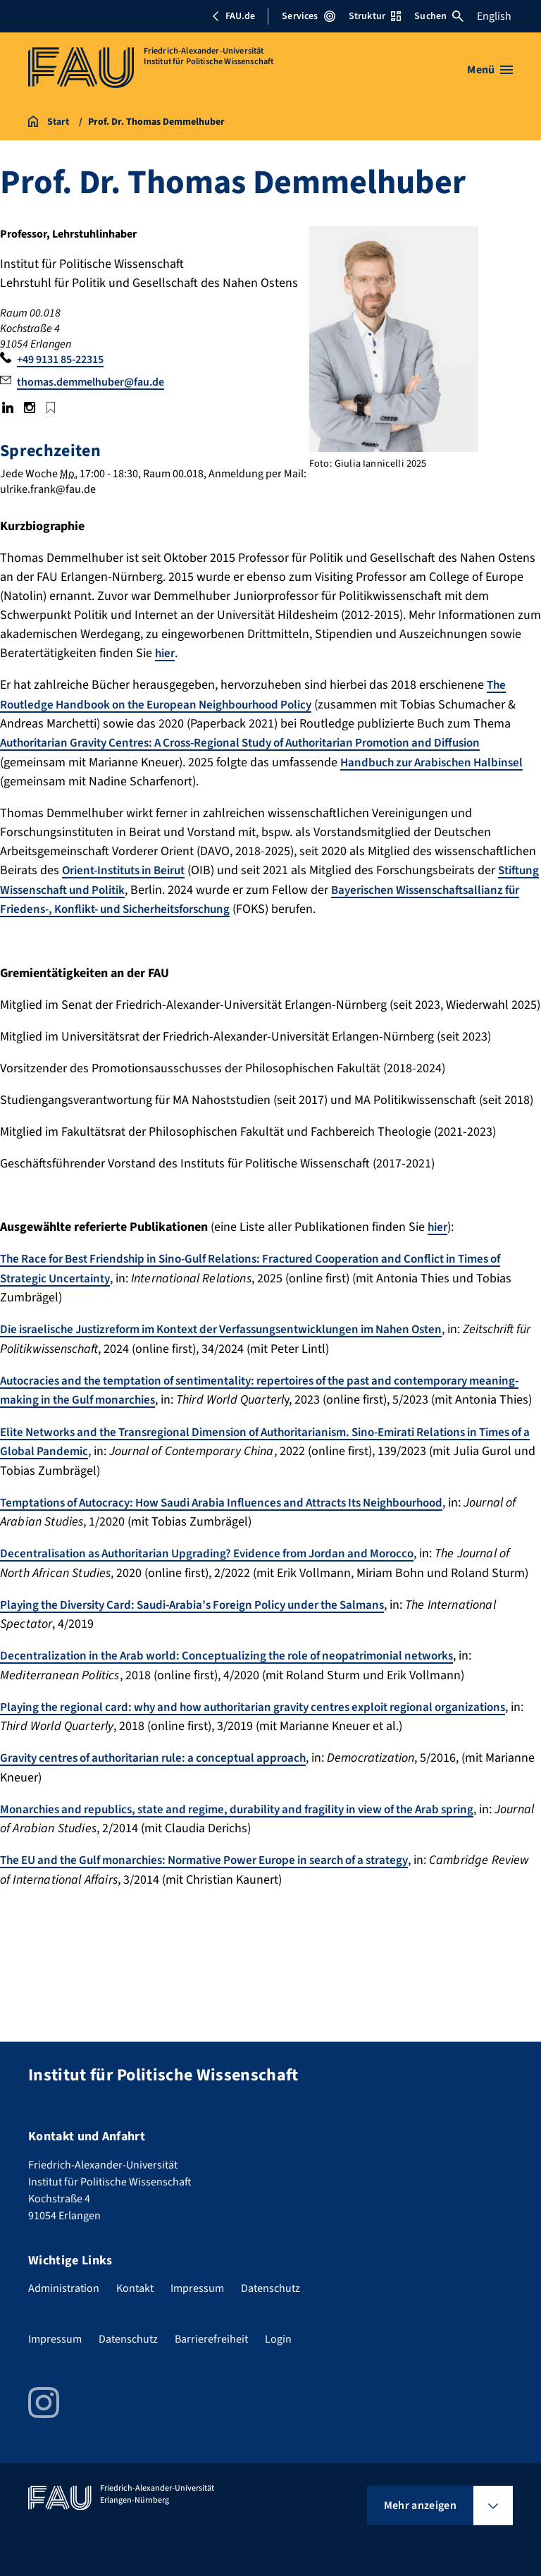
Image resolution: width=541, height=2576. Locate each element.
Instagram (29, 407)
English (494, 16)
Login (278, 2339)
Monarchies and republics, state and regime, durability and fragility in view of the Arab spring (255, 1820)
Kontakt (135, 2288)
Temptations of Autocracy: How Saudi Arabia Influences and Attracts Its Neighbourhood (240, 1516)
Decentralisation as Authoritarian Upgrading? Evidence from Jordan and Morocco (222, 1567)
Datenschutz (270, 2288)
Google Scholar (50, 407)
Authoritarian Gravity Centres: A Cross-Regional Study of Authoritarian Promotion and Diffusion (263, 742)
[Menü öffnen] (490, 69)
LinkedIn (7, 407)
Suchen (439, 16)
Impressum (197, 2288)
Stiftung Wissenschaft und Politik (90, 888)
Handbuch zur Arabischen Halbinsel (437, 761)
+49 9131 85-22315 (60, 359)
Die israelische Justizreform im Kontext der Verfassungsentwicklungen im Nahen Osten (239, 1326)
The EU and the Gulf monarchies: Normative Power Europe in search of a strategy (222, 1871)
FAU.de (233, 16)
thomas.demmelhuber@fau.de (90, 382)
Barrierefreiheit (211, 2339)
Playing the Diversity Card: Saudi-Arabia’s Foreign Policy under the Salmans (206, 1617)
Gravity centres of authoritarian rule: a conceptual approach (165, 1770)
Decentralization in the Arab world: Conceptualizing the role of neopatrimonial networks (242, 1668)
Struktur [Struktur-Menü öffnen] (375, 16)
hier (166, 653)
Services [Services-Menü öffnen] (308, 16)
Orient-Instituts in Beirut (130, 869)
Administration (63, 2288)
